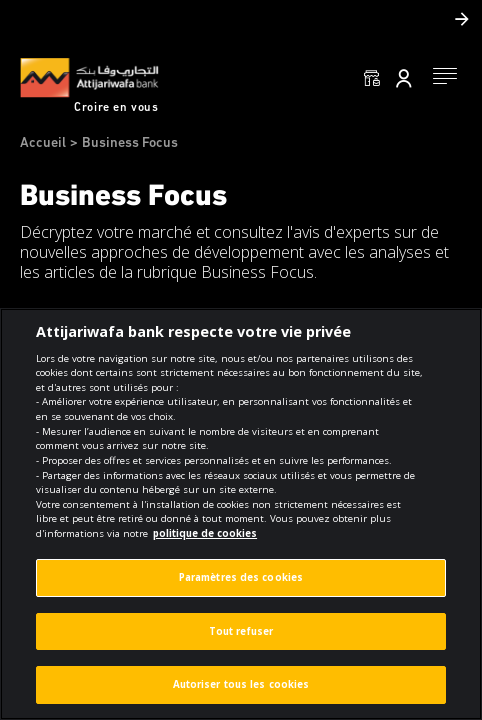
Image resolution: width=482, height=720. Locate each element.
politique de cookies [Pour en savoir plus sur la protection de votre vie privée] (205, 533)
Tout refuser (241, 631)
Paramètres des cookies (241, 577)
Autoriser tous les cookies (241, 684)
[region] (241, 514)
